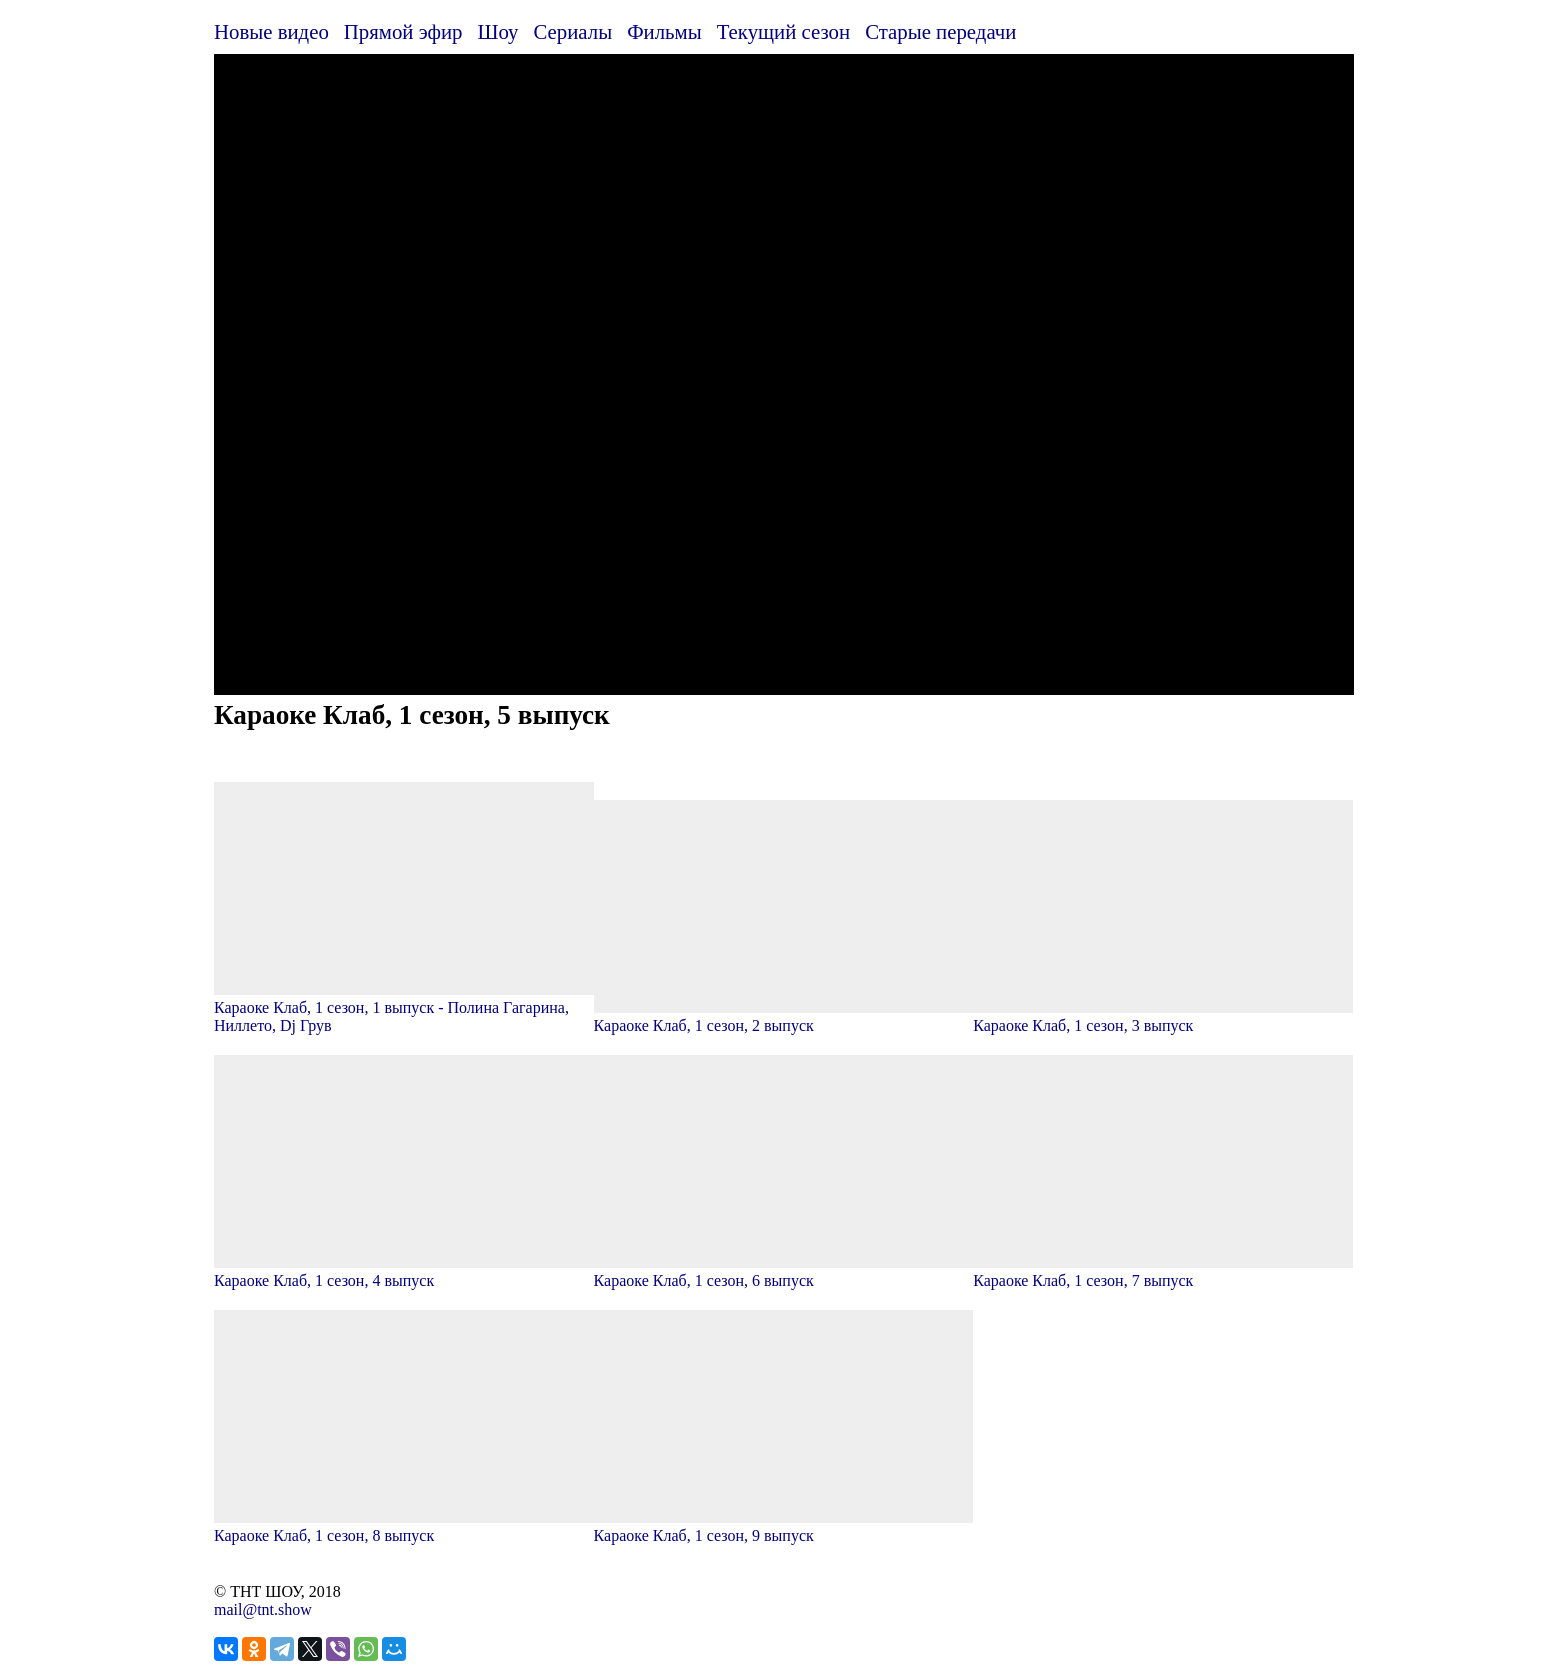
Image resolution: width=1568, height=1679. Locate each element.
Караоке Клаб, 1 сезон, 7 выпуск (1163, 1271)
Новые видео (271, 31)
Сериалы (572, 31)
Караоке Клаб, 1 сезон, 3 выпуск (1163, 1016)
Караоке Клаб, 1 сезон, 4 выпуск (404, 1271)
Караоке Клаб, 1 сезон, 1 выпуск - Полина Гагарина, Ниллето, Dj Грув (404, 1007)
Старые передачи (940, 31)
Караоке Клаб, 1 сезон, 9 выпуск (784, 1526)
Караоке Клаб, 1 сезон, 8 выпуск (404, 1526)
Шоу (498, 31)
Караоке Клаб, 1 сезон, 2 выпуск (784, 1016)
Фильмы (664, 31)
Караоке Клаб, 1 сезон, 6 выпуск (784, 1271)
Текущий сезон (783, 31)
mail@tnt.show (263, 1609)
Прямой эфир (403, 31)
